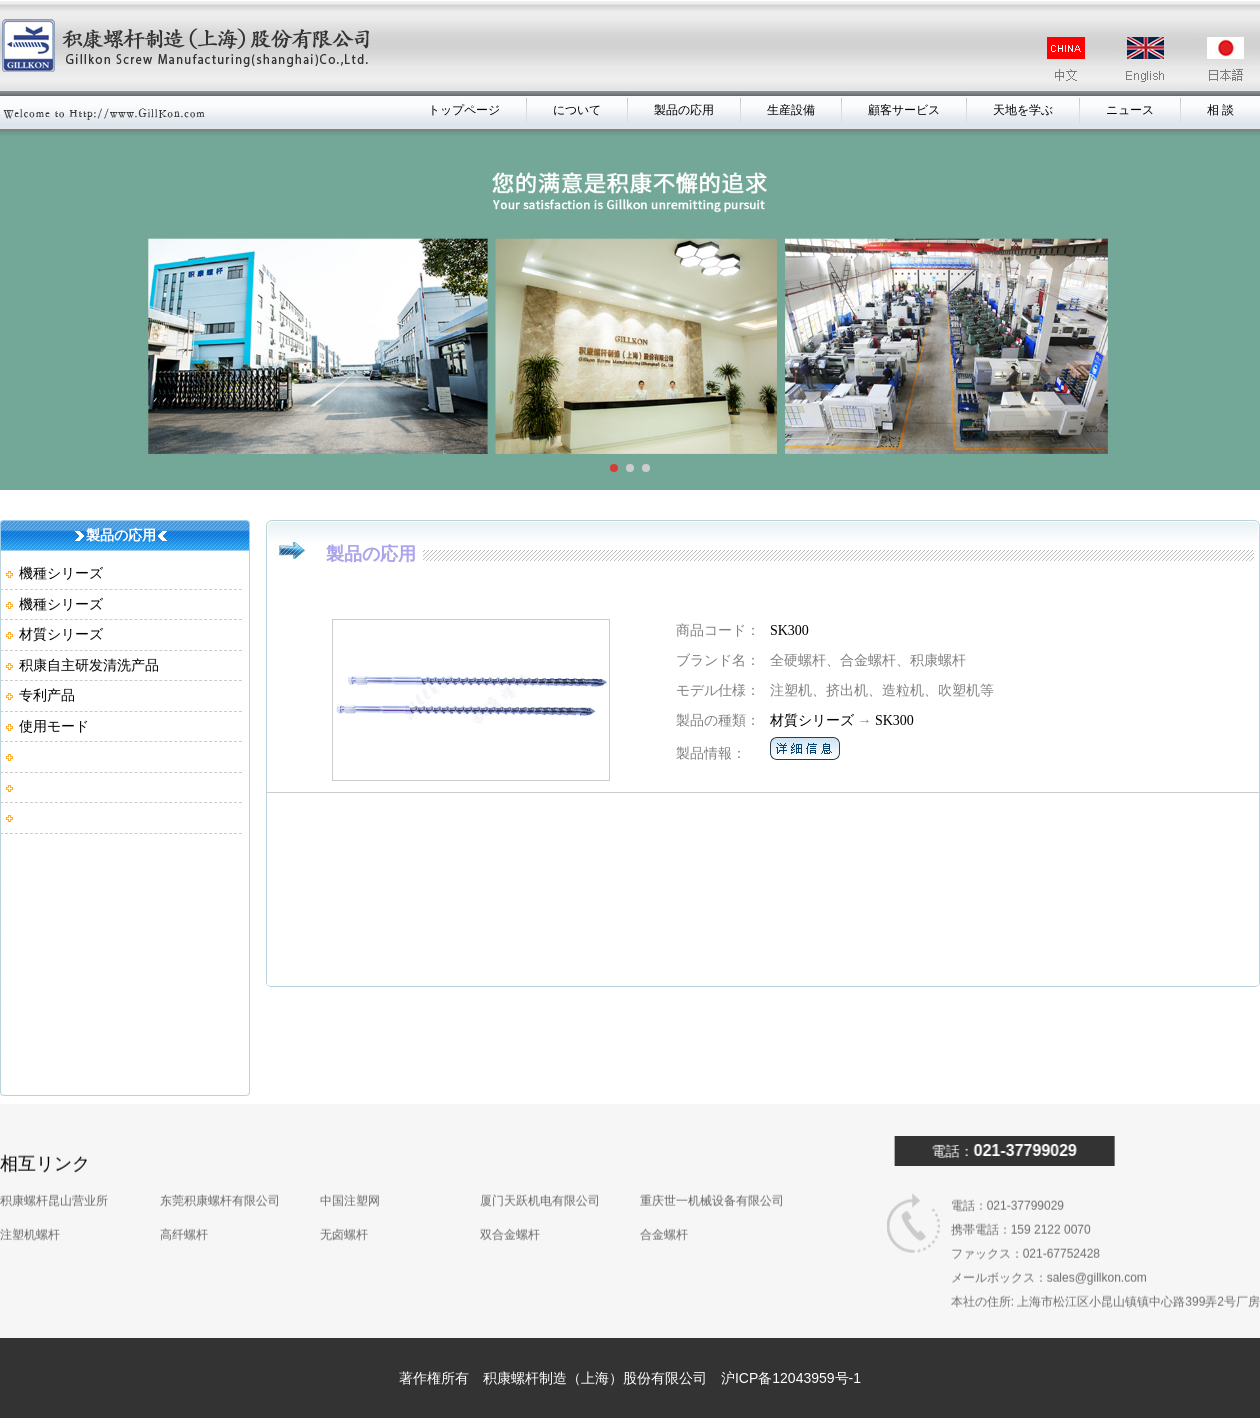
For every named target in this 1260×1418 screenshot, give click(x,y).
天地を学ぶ (1023, 110)
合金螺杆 (664, 1187)
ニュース (1130, 110)
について (578, 110)
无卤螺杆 (344, 1187)
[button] (614, 468)
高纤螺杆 (184, 1187)
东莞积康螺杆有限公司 (220, 1153)
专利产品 (47, 695)
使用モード (54, 726)
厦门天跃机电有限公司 (540, 1153)
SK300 (789, 630)
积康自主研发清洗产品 (89, 665)
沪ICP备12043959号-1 (791, 1378)
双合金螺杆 (510, 1187)
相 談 (1220, 110)
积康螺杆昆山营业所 (54, 1153)
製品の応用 (685, 110)
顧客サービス (905, 110)
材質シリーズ (61, 634)
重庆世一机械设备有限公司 (712, 1153)
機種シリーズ (61, 573)
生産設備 (792, 110)
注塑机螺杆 (30, 1187)
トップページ (466, 110)
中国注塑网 (350, 1153)
